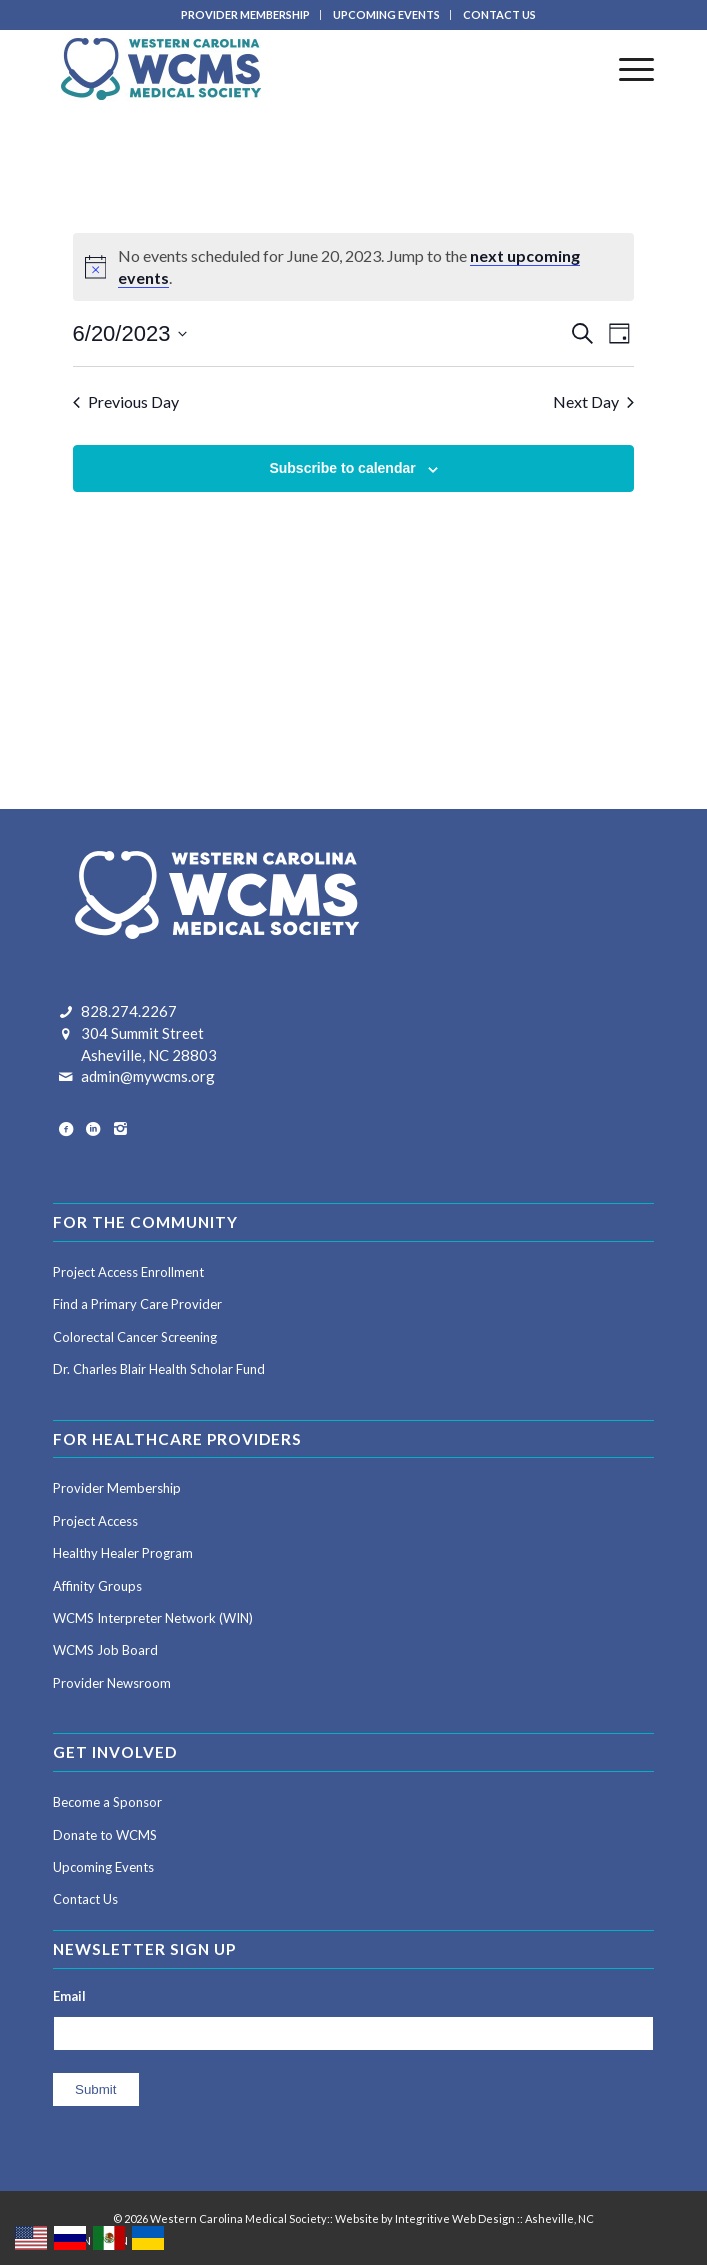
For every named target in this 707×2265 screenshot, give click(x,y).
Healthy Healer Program (123, 1553)
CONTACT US (499, 14)
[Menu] (626, 69)
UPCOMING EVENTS (386, 14)
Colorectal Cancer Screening (135, 1337)
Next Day (593, 401)
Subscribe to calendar (342, 468)
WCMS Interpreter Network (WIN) (153, 1618)
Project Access (95, 1521)
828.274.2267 (129, 1011)
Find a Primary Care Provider (137, 1304)
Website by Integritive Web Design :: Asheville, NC (464, 2218)
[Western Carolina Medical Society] (293, 69)
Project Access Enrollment (128, 1272)
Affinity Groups (97, 1586)
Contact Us (85, 1899)
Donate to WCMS (105, 1835)
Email (69, 1996)
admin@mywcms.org (148, 1076)
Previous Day (126, 401)
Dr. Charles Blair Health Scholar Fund (159, 1369)
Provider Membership (117, 1488)
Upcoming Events (103, 1867)
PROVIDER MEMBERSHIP (245, 14)
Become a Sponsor (107, 1802)
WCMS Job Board (105, 1650)
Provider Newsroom (112, 1683)
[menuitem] (246, 15)
